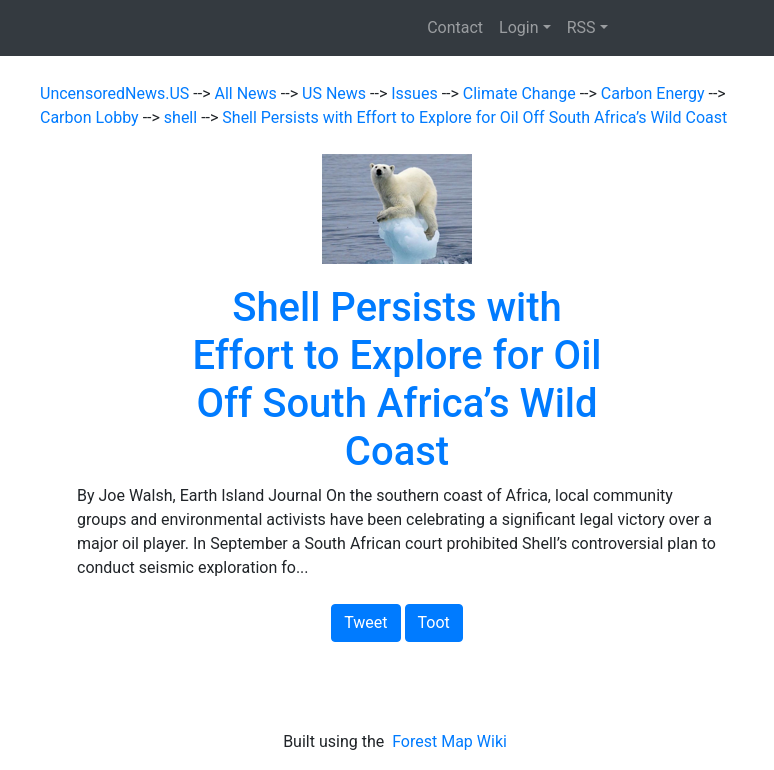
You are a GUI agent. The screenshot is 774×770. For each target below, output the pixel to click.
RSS (581, 27)
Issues (416, 93)
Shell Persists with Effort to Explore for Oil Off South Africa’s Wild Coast (474, 117)
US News (336, 93)
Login (518, 27)
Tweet (365, 622)
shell (182, 117)
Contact (455, 27)
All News (248, 93)
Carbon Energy (655, 93)
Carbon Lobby (91, 117)
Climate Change (521, 93)
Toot (434, 622)
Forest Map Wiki (451, 741)
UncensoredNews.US (116, 93)
